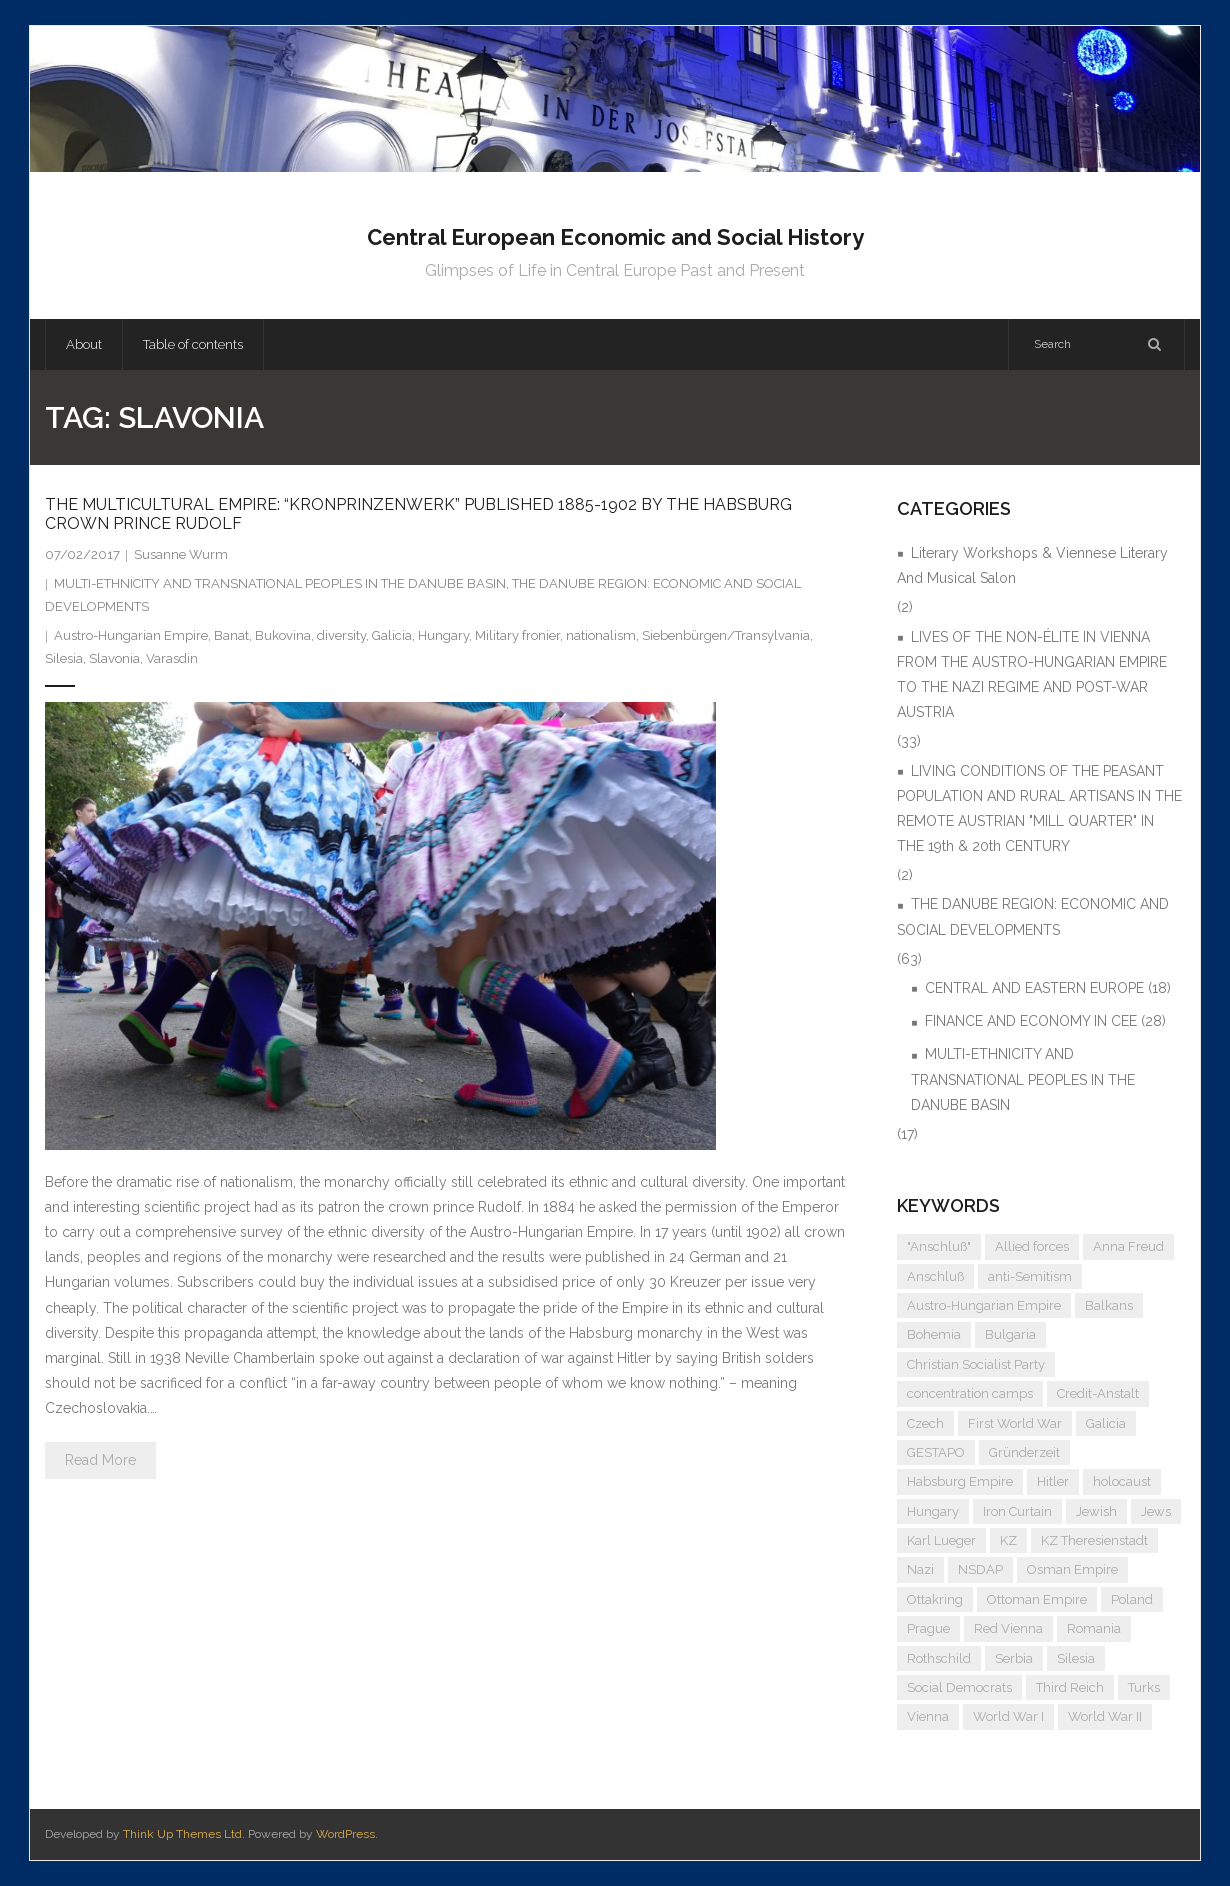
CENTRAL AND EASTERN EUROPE (1034, 988)
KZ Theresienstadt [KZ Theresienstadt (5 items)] (1094, 1540)
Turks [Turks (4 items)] (1144, 1687)
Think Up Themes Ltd (182, 1834)
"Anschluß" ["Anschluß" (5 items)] (939, 1246)
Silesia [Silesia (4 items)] (1076, 1658)
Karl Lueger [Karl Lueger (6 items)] (941, 1540)
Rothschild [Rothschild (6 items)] (939, 1658)
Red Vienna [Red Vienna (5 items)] (1008, 1628)
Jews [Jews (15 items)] (1156, 1511)
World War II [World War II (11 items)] (1105, 1716)
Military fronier (517, 635)
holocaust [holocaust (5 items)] (1122, 1481)
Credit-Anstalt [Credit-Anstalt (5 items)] (1098, 1393)
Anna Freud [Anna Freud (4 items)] (1128, 1246)
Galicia (392, 635)
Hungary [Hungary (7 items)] (933, 1511)
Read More (100, 1460)
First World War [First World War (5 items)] (1015, 1423)
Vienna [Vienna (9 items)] (928, 1716)
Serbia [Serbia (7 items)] (1014, 1658)
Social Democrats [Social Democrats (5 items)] (959, 1687)
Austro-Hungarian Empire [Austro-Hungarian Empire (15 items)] (984, 1305)
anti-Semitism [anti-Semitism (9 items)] (1030, 1276)
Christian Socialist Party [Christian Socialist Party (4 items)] (976, 1364)
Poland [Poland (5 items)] (1132, 1599)
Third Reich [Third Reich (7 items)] (1070, 1687)
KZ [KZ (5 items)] (1008, 1540)
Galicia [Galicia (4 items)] (1106, 1423)
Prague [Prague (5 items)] (928, 1628)
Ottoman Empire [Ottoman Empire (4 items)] (1037, 1599)
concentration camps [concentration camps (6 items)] (970, 1393)
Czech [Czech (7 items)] (925, 1423)
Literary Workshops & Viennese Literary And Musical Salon (1032, 565)
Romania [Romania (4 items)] (1094, 1628)
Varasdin (172, 658)
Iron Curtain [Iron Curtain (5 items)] (1017, 1511)
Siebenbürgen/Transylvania (726, 635)
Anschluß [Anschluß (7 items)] (935, 1276)
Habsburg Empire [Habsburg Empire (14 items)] (960, 1481)
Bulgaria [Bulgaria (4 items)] (1010, 1334)
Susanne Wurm (181, 554)
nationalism (601, 635)
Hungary (443, 635)
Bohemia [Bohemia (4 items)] (934, 1334)
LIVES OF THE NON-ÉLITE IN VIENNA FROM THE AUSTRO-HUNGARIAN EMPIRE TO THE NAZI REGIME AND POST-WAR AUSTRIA (1032, 675)
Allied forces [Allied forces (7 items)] (1032, 1246)
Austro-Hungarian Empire (131, 635)
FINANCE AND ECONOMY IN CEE (1031, 1021)
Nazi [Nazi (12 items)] (920, 1569)
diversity (341, 635)
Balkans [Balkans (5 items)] (1109, 1305)
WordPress (345, 1834)
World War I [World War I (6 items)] (1008, 1716)
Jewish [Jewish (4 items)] (1096, 1511)
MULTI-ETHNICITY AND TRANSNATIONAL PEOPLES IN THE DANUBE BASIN (280, 583)
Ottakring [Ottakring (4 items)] (935, 1599)
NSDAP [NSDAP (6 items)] (980, 1569)
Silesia (64, 658)
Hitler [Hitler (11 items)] (1053, 1481)
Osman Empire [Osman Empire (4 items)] (1072, 1569)
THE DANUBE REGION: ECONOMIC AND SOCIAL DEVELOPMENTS (1033, 916)
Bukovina (283, 635)
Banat (231, 635)
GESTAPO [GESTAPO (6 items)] (936, 1452)
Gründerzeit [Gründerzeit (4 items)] (1024, 1452)
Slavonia (114, 658)
